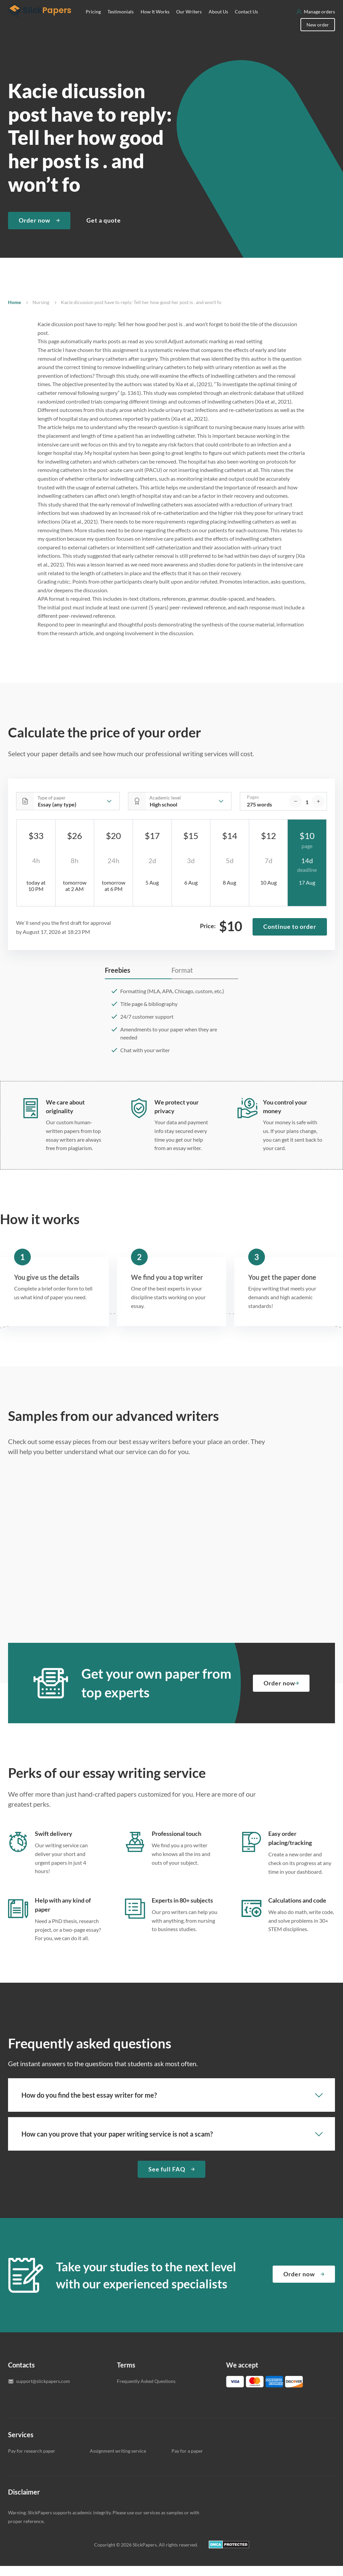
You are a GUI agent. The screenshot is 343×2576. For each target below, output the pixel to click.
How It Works (155, 21)
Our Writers (189, 21)
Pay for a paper (187, 2461)
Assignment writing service (118, 2461)
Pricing (93, 21)
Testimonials (121, 21)
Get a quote (103, 230)
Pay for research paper (31, 2461)
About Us (218, 21)
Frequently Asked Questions (146, 2391)
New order (317, 35)
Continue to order (289, 936)
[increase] (318, 811)
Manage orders (319, 21)
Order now (34, 230)
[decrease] (295, 811)
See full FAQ (166, 2179)
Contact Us (246, 21)
